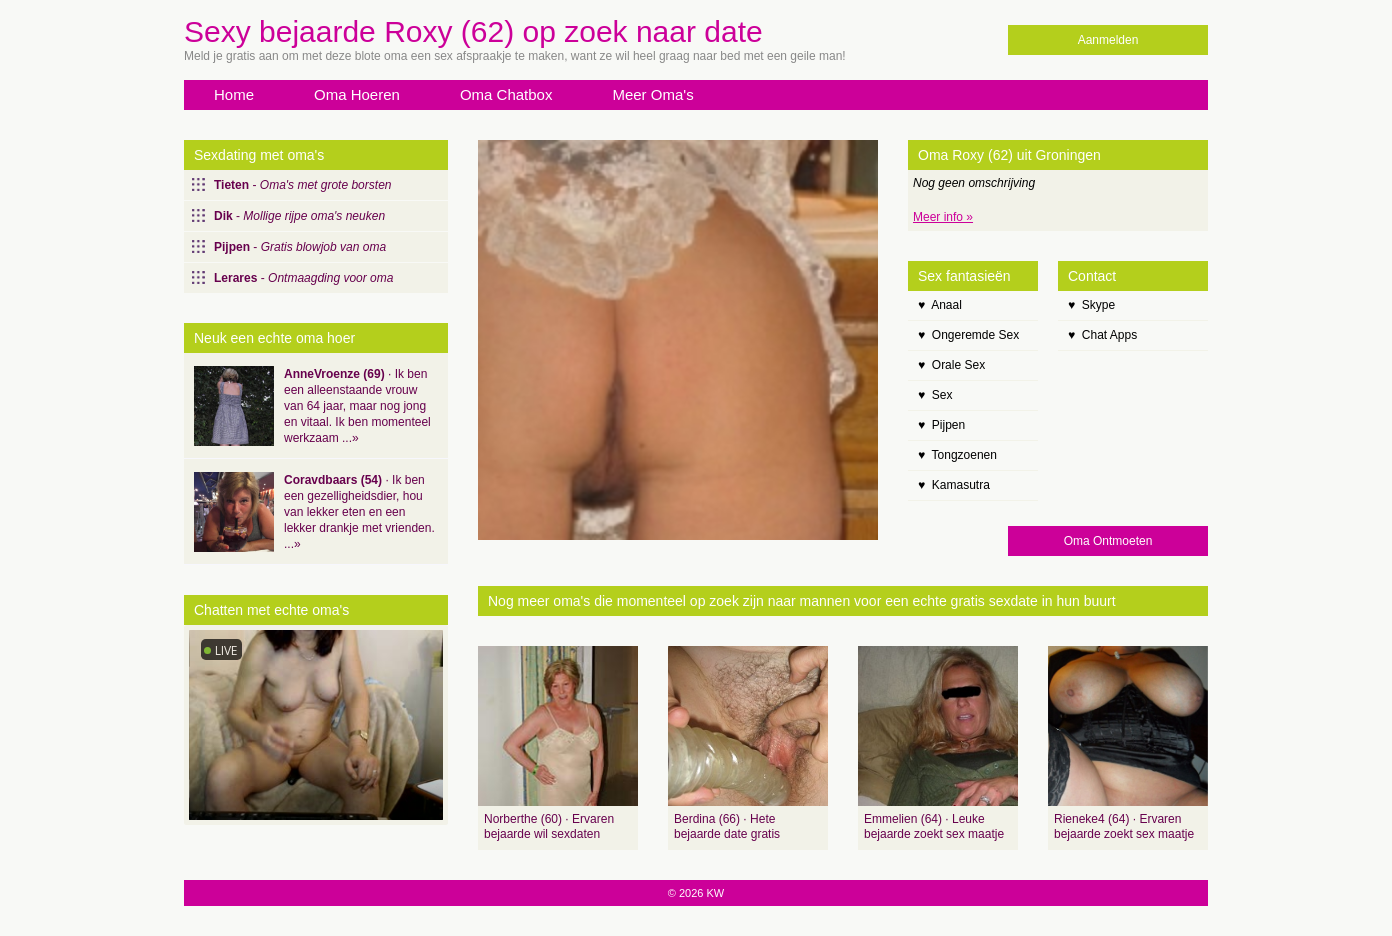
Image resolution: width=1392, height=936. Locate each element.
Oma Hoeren (357, 94)
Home (234, 94)
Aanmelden (1108, 40)
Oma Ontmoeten (1108, 541)
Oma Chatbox (506, 94)
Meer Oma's (652, 94)
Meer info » (943, 217)
